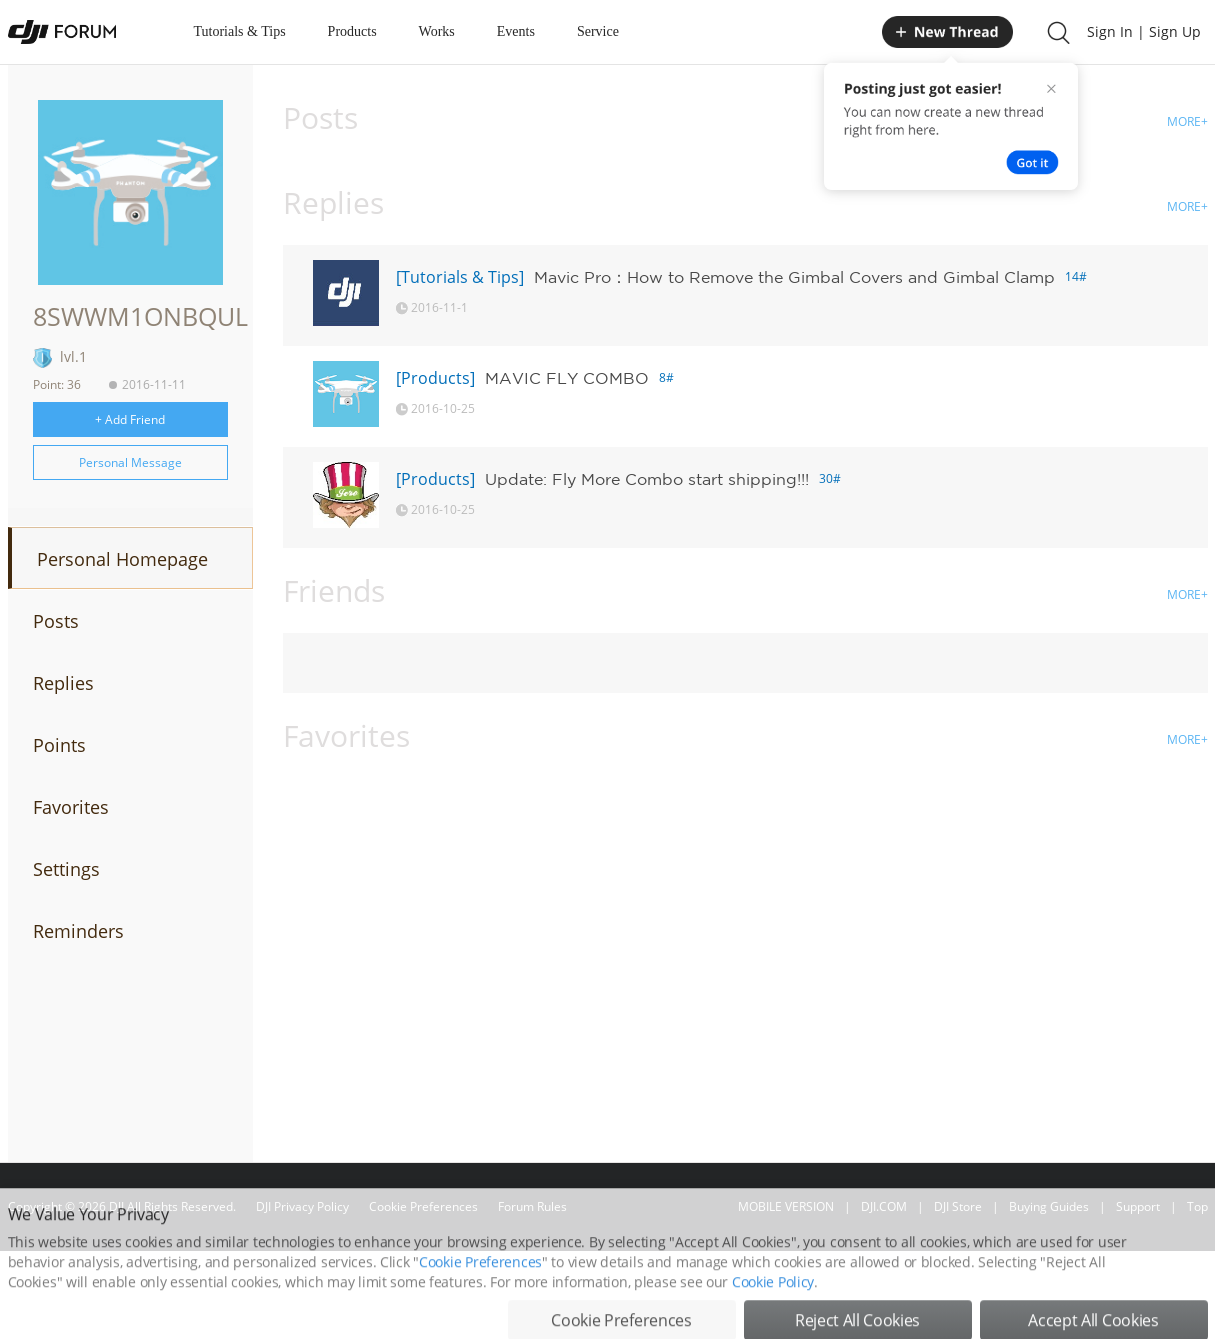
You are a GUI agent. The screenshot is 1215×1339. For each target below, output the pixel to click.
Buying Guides (1049, 1206)
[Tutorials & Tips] (460, 277)
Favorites (71, 807)
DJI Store (958, 1206)
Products (352, 31)
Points (59, 745)
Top (1197, 1206)
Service (598, 31)
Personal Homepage (122, 559)
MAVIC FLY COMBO (567, 378)
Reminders (78, 931)
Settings (66, 869)
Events (516, 31)
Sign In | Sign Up (1144, 31)
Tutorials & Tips (240, 31)
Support (1138, 1206)
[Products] (435, 378)
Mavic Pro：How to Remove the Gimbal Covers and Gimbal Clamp (794, 277)
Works (437, 31)
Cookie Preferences (423, 1206)
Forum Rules (532, 1206)
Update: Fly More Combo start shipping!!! (647, 479)
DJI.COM (884, 1206)
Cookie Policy (773, 1319)
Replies (63, 683)
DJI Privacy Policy (302, 1206)
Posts (56, 621)
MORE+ (1187, 121)
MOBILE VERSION (786, 1206)
